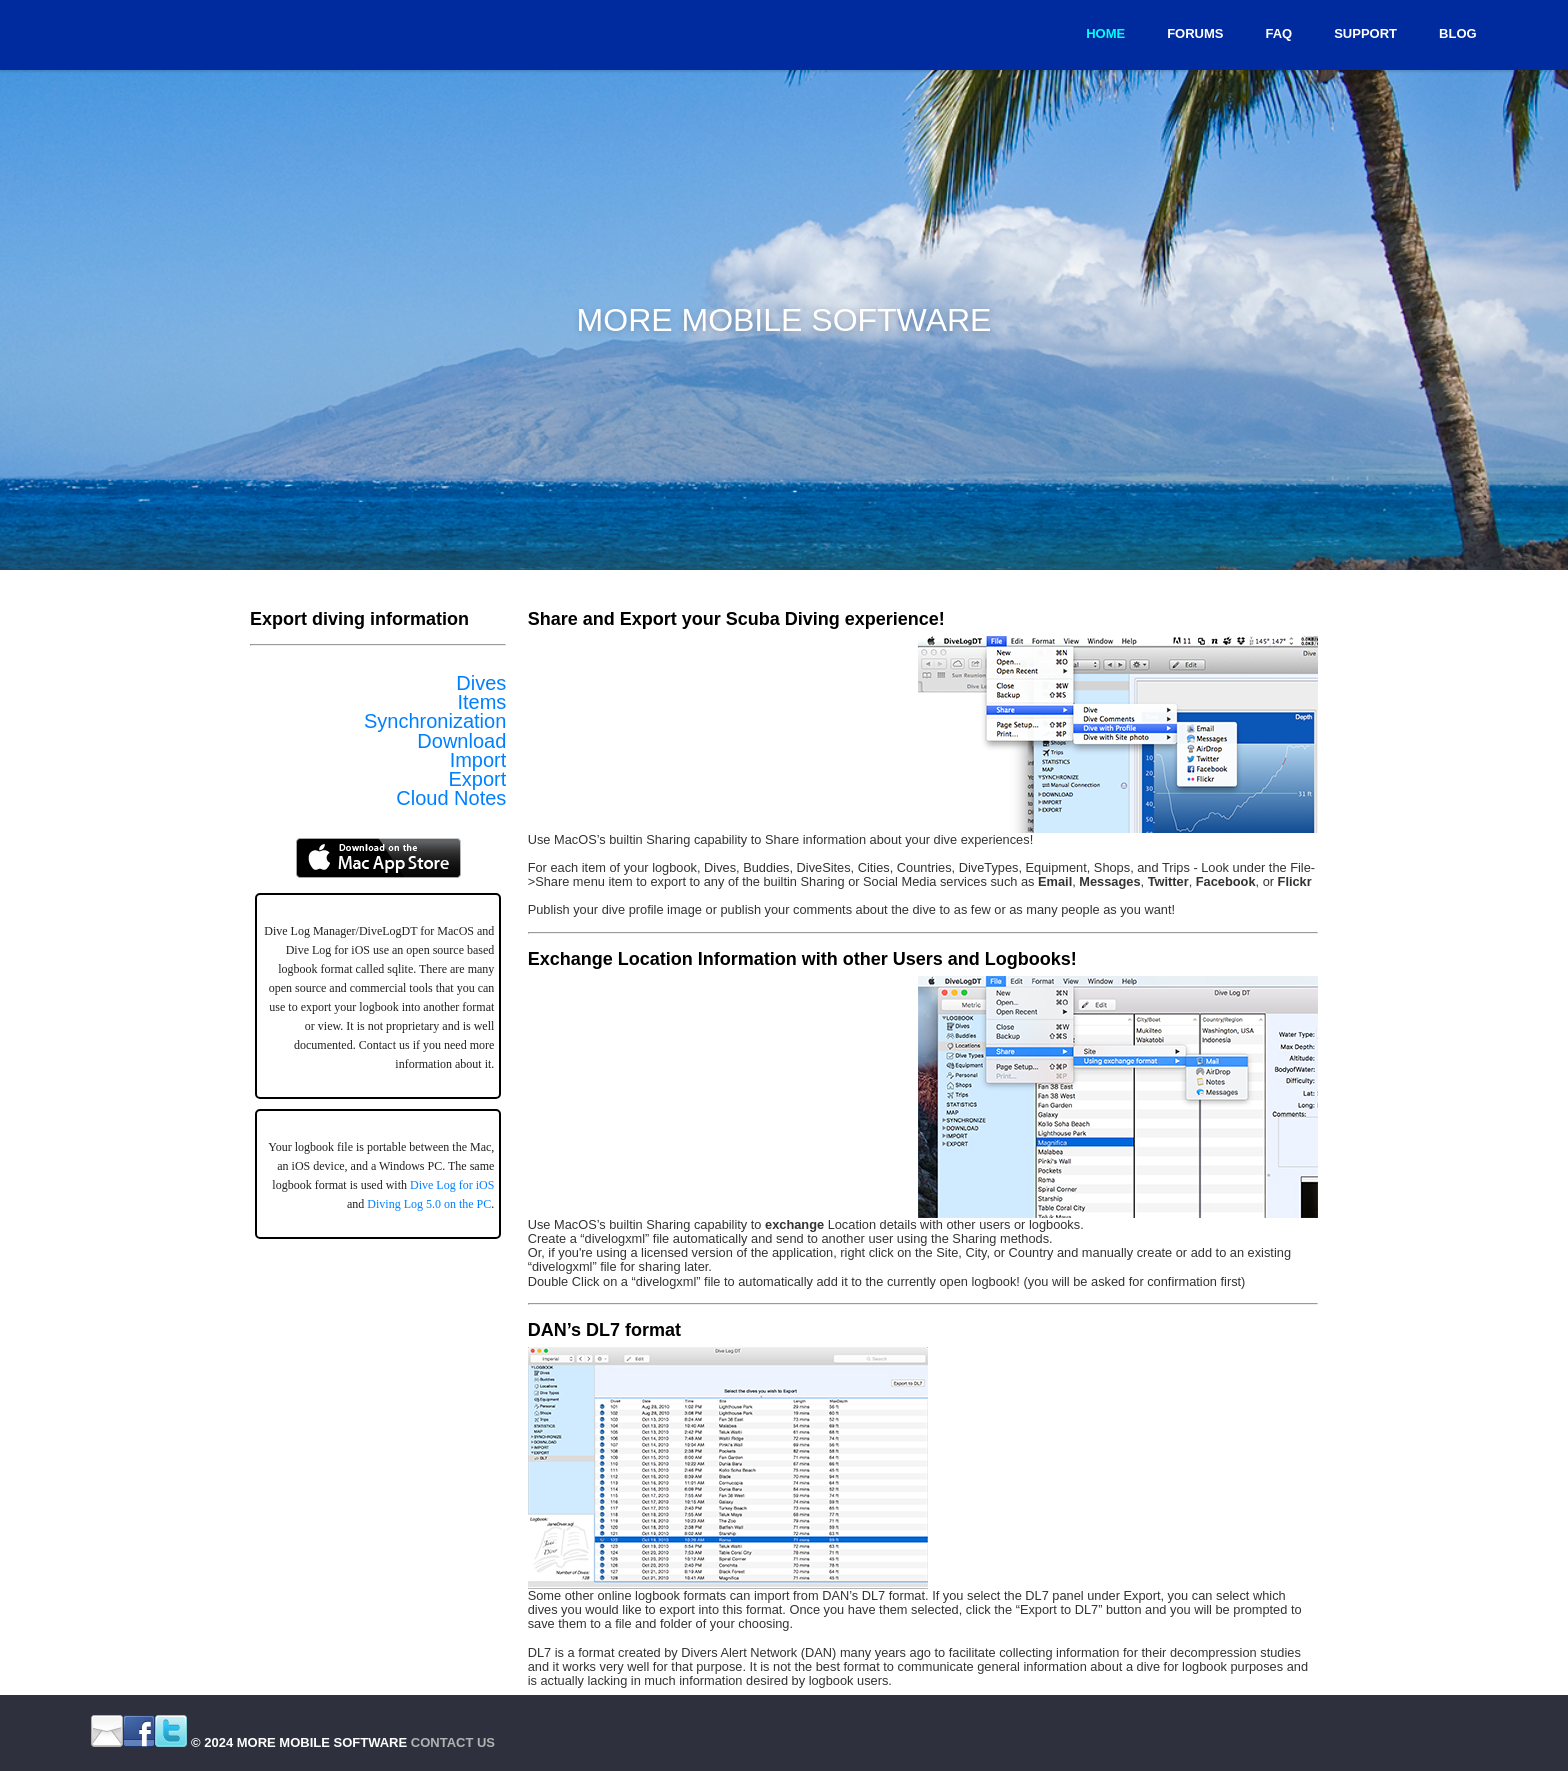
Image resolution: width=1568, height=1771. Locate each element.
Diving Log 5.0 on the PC (429, 1204)
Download (461, 741)
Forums (1195, 33)
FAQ (1278, 33)
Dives (481, 683)
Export (478, 779)
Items (481, 702)
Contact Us (453, 1742)
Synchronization (435, 721)
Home (1105, 33)
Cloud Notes (451, 798)
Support (1365, 33)
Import (478, 760)
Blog (1458, 33)
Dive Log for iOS (452, 1185)
